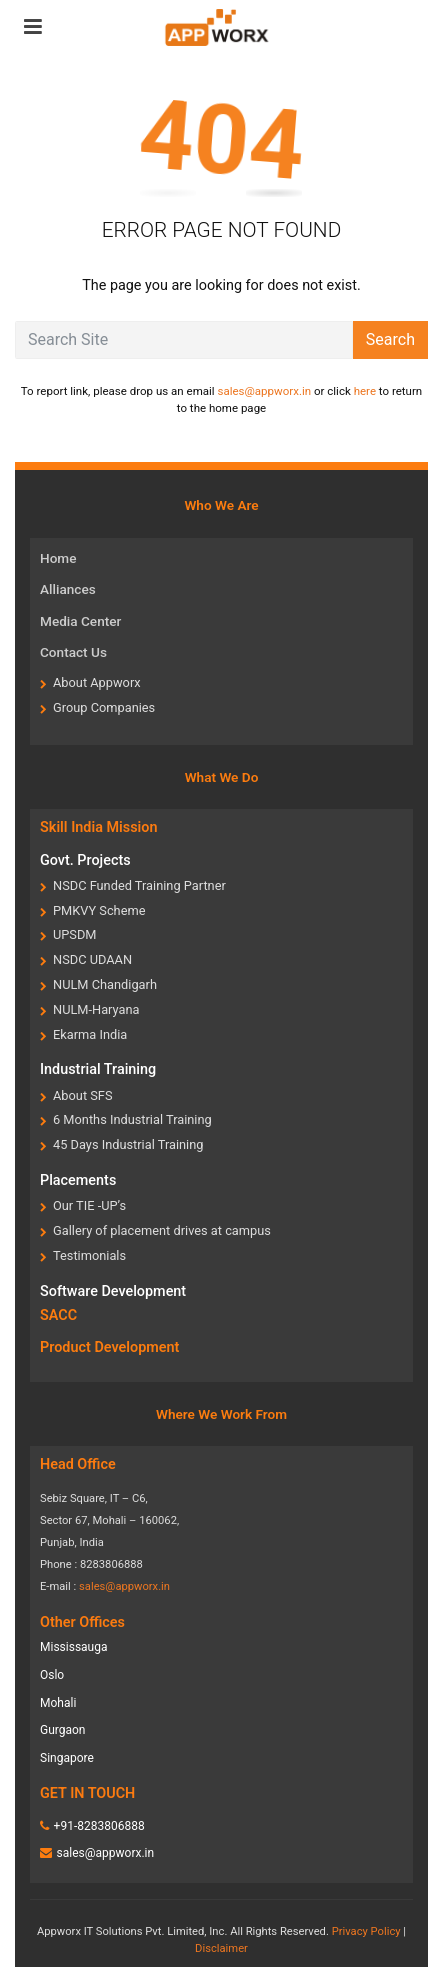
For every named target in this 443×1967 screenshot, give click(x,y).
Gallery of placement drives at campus (162, 1230)
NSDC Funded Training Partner (139, 885)
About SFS (83, 1095)
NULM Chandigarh (105, 984)
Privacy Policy (366, 1931)
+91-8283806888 (99, 1826)
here (365, 391)
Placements (78, 1180)
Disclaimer (221, 1948)
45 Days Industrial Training (128, 1144)
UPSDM (75, 934)
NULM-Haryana (96, 1009)
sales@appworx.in (264, 391)
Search (390, 339)
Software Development (113, 1291)
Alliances (68, 589)
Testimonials (89, 1255)
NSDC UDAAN (92, 959)
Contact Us (73, 652)
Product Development (109, 1347)
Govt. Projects (85, 860)
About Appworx (97, 682)
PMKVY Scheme (99, 910)
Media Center (80, 621)
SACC (58, 1315)
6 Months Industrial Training (132, 1119)
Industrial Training (98, 1069)
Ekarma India (90, 1034)
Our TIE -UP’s (89, 1205)
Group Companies (104, 707)
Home (58, 558)
